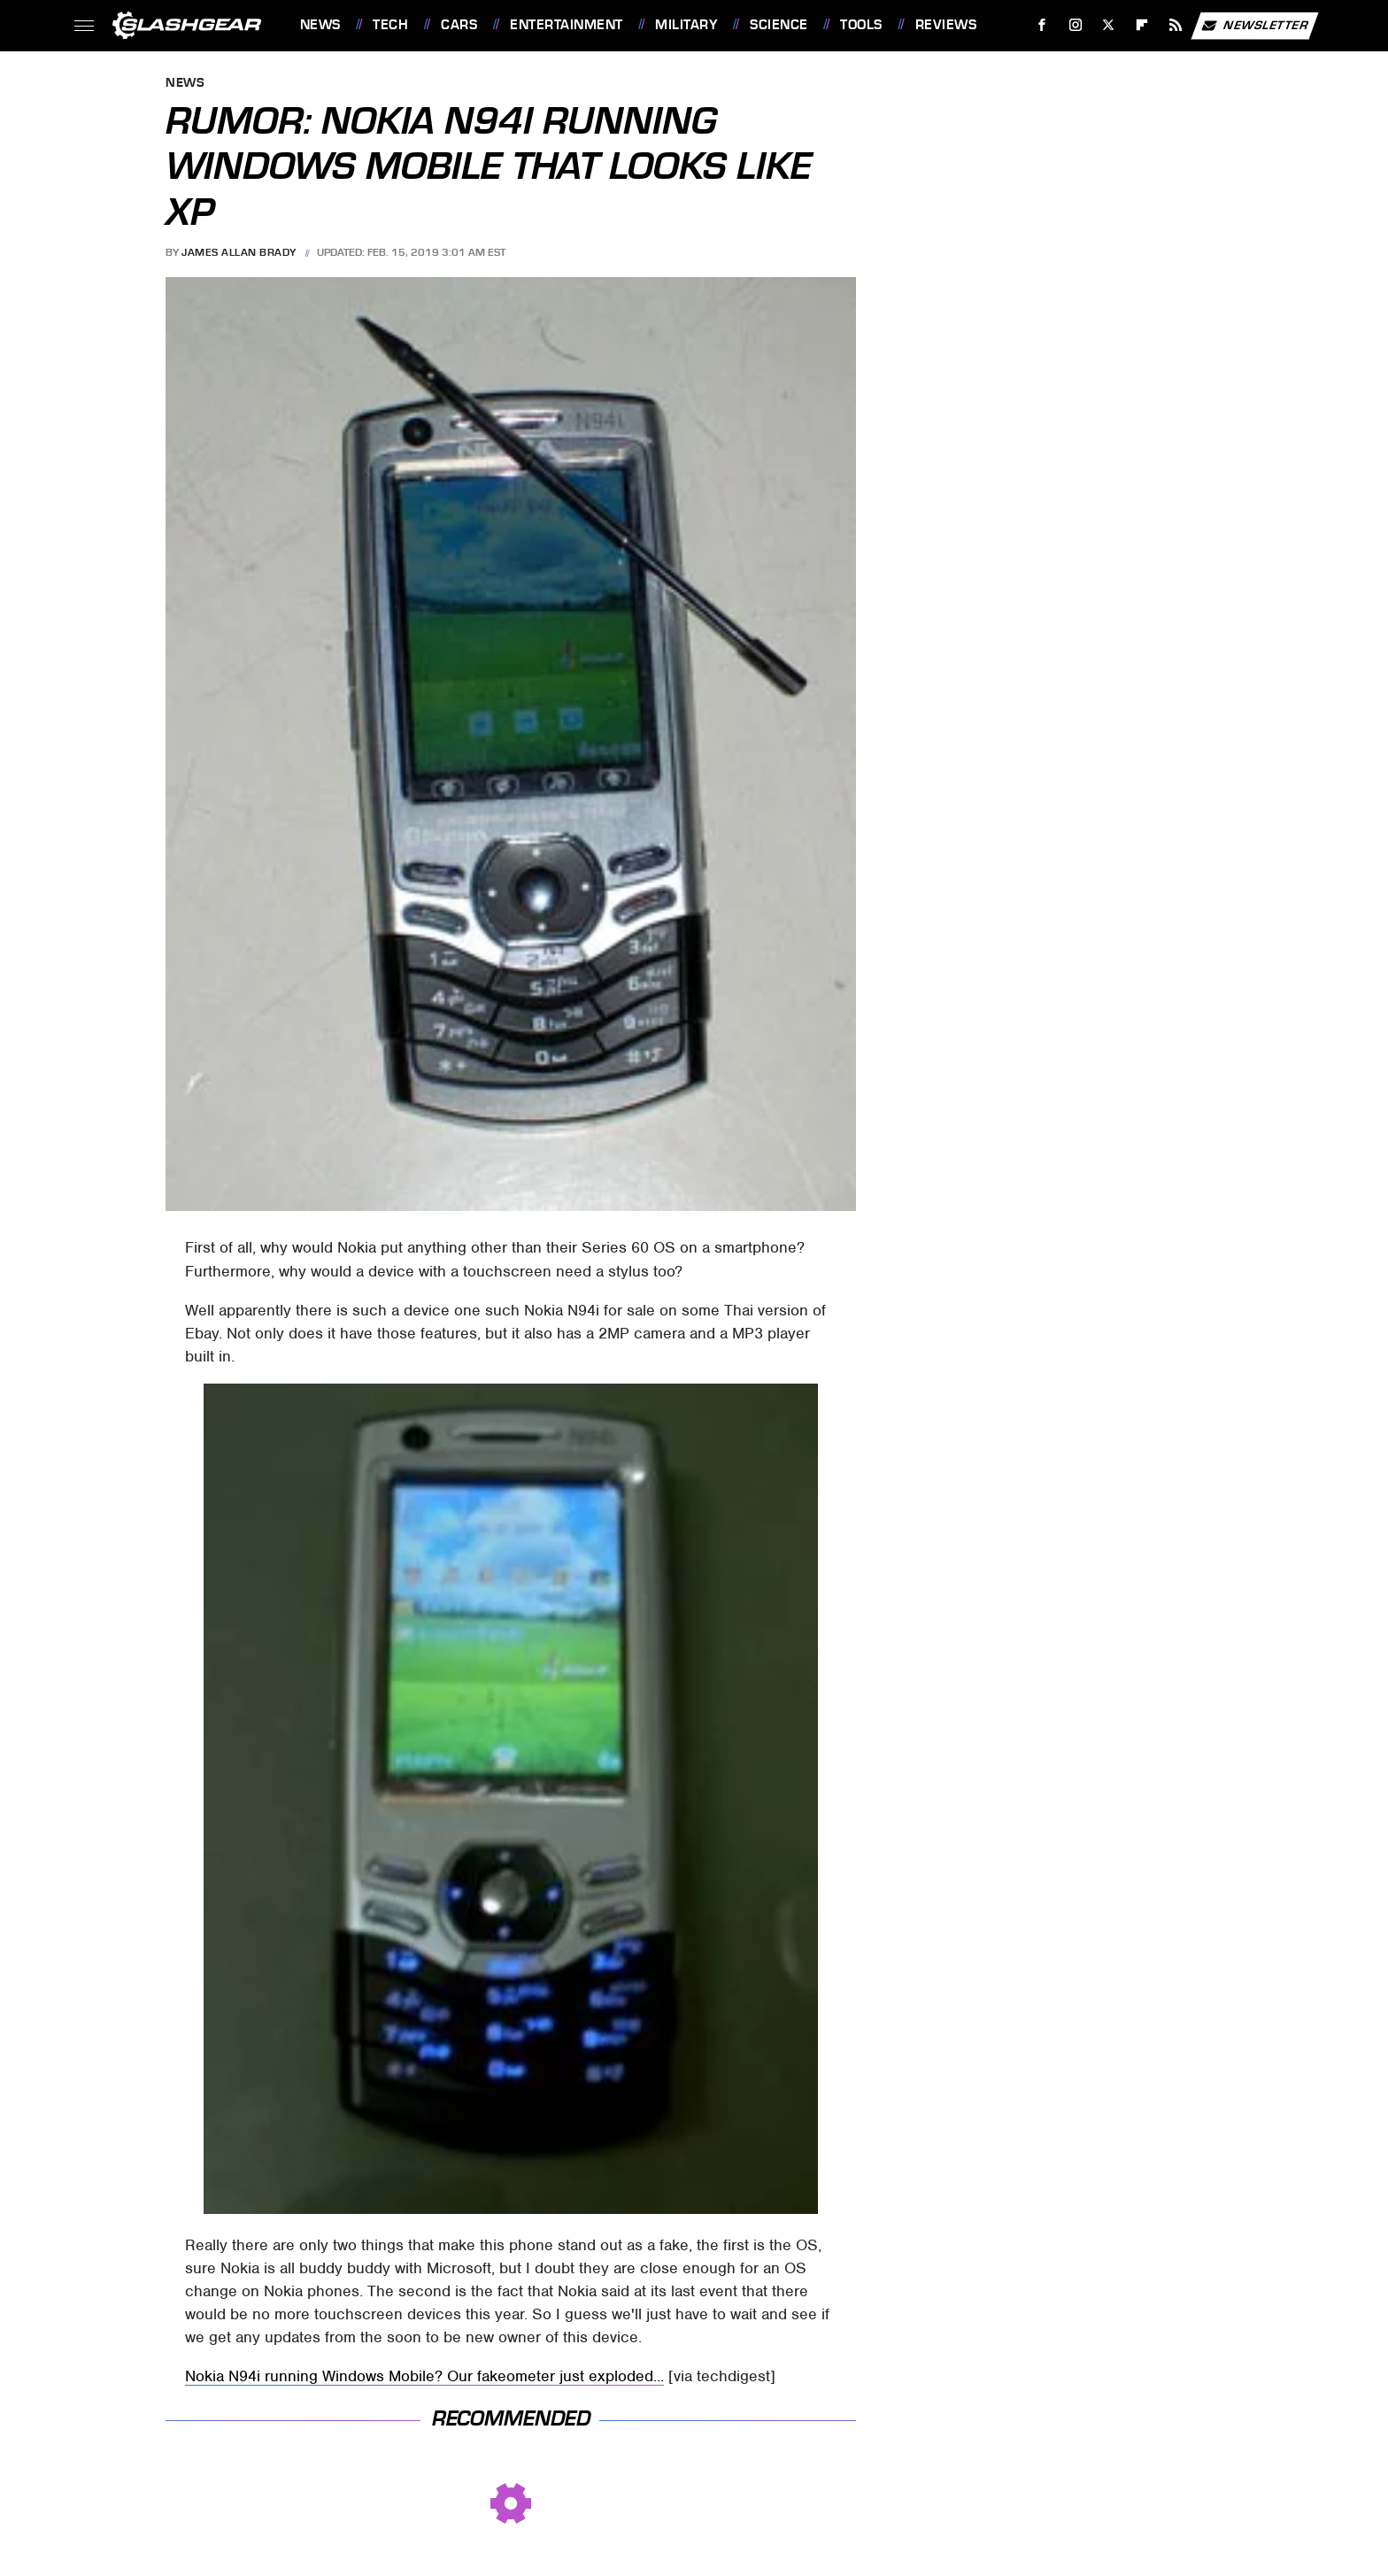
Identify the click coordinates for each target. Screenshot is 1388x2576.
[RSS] (1175, 25)
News (320, 25)
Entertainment (566, 25)
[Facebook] (1041, 25)
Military (686, 25)
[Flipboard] (1142, 25)
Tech (390, 25)
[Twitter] (1109, 25)
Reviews (946, 25)
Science (779, 25)
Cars (459, 25)
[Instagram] (1075, 25)
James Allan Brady (239, 252)
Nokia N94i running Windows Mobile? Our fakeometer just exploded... (424, 2376)
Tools (861, 25)
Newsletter (1254, 26)
